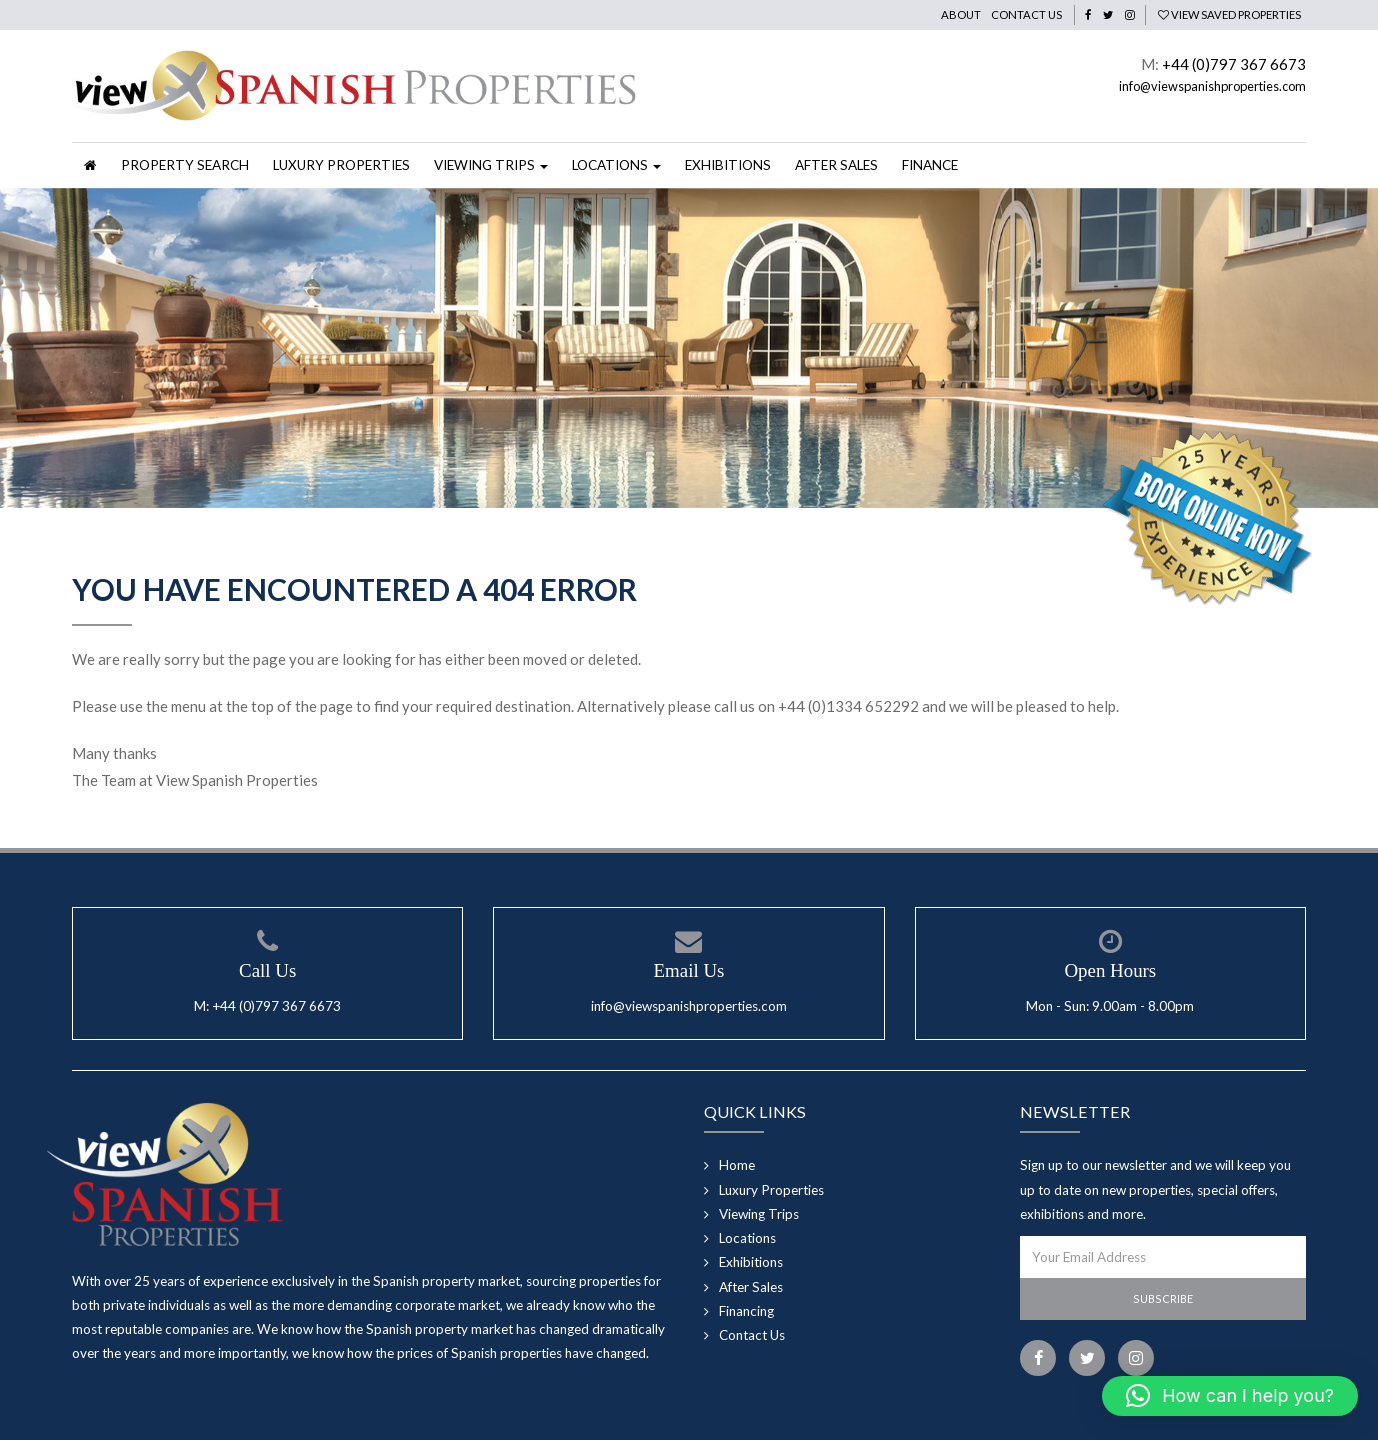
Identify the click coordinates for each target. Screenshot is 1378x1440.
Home (737, 1165)
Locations (747, 1238)
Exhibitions (728, 165)
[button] (1230, 1396)
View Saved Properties (1229, 14)
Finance (930, 165)
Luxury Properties (341, 165)
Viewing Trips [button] (491, 165)
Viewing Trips (759, 1214)
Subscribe (1163, 1298)
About (961, 14)
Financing (746, 1311)
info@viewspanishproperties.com (1212, 86)
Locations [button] (616, 165)
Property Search (185, 165)
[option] (689, 348)
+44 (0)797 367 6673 (1234, 64)
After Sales (836, 165)
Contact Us (1026, 14)
